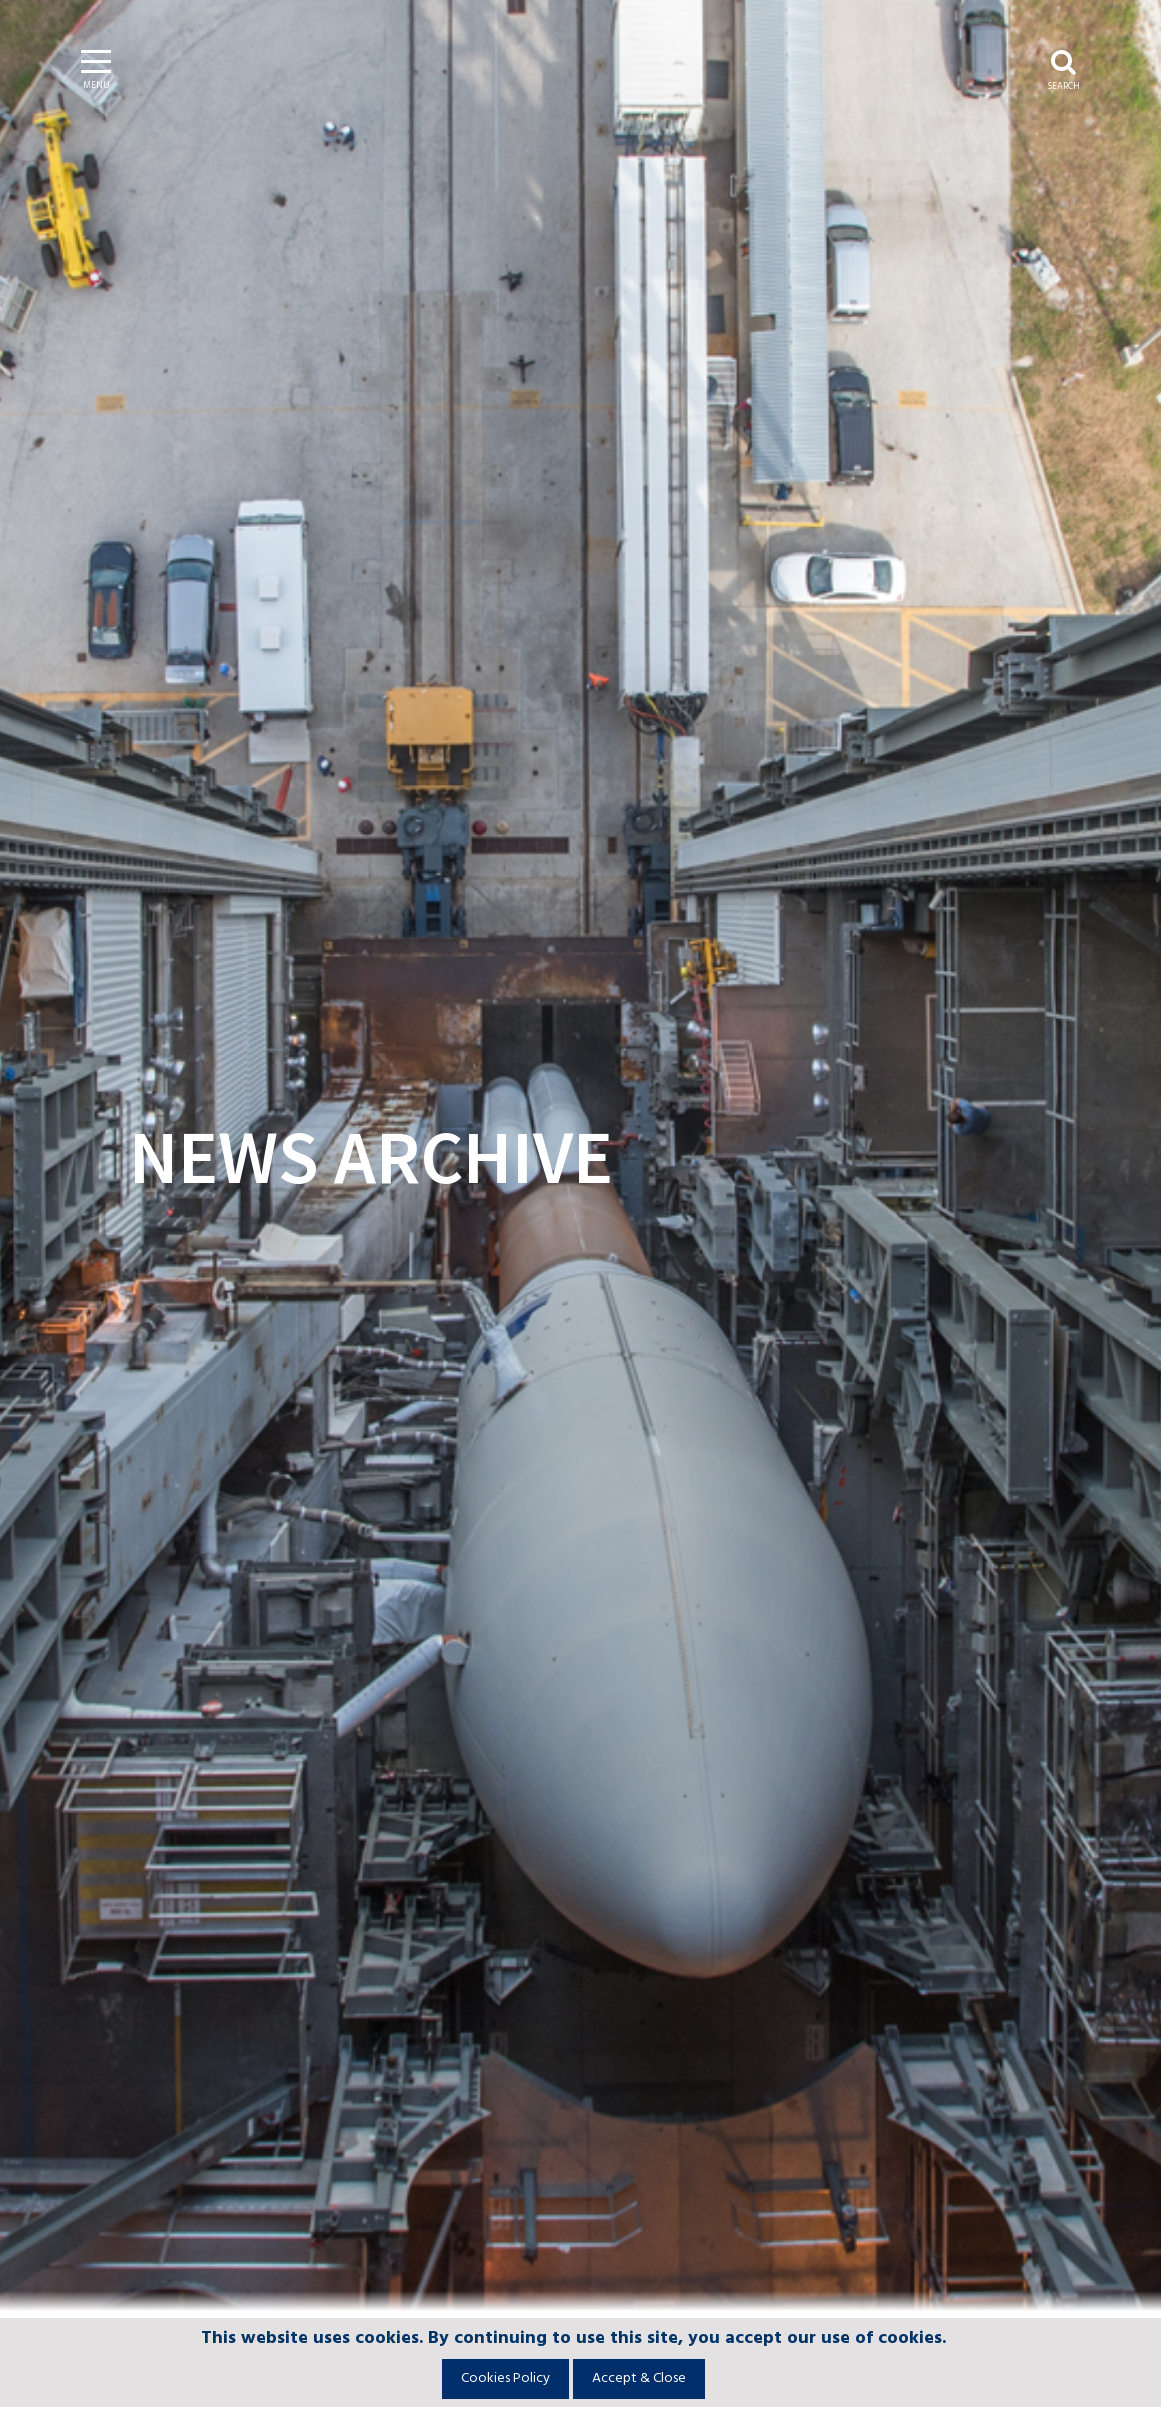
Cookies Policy (505, 2378)
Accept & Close (639, 2378)
